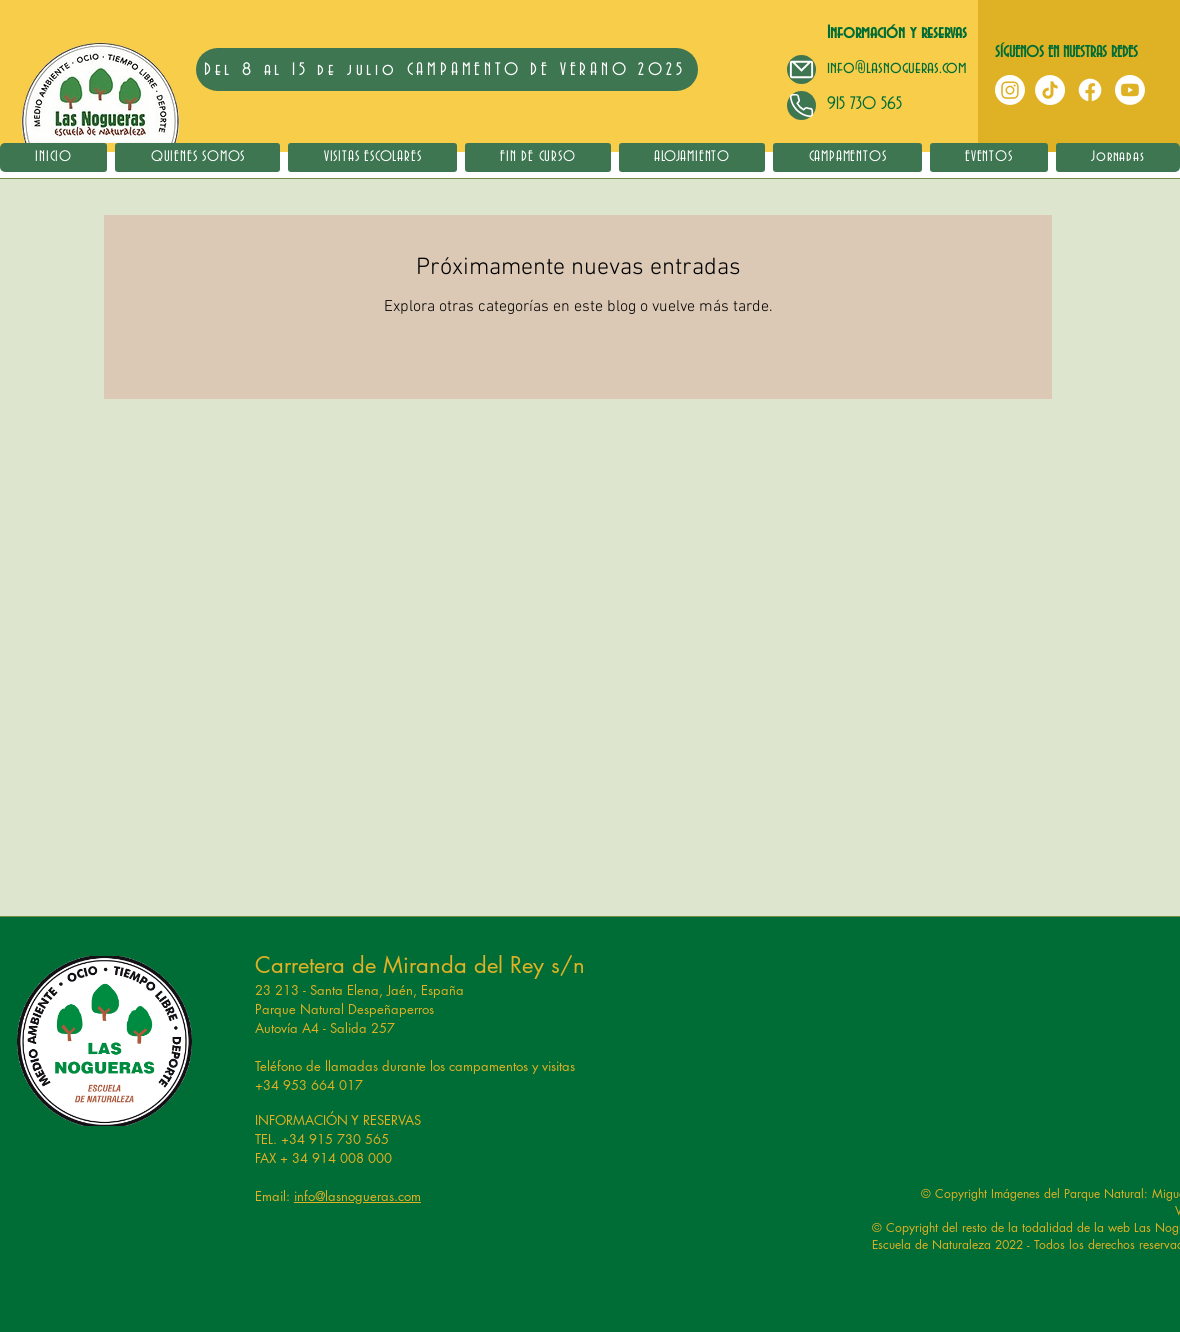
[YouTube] (1130, 90)
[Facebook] (1090, 90)
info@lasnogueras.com (897, 67)
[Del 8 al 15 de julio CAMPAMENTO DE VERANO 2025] (447, 69)
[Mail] (801, 69)
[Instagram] (1010, 90)
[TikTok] (1050, 90)
